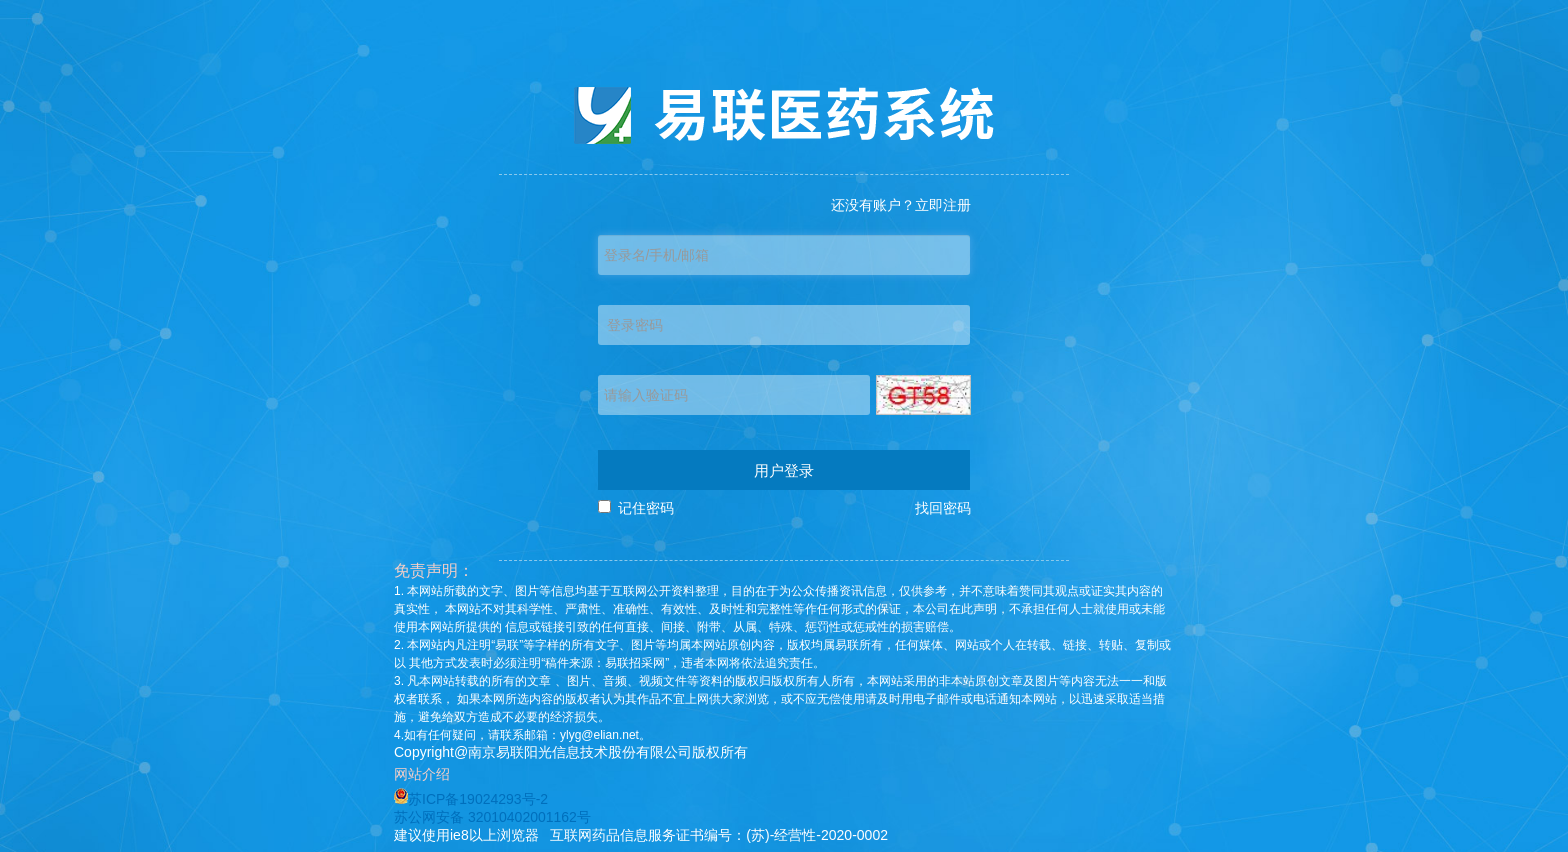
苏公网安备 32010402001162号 (492, 817)
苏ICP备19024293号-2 (471, 799)
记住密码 (646, 508)
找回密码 (943, 508)
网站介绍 (426, 774)
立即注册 (943, 205)
